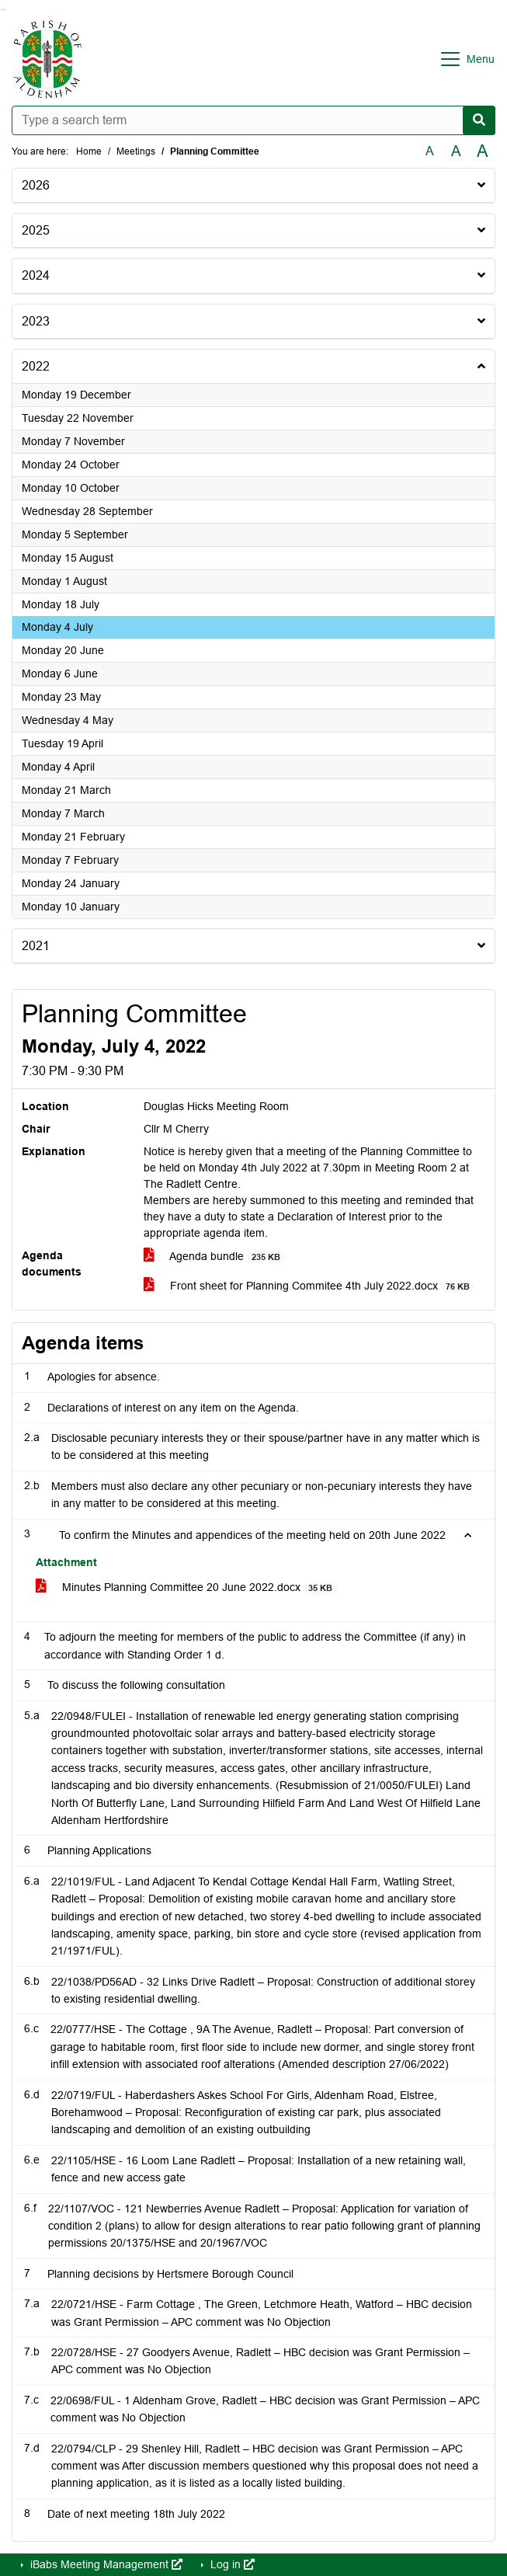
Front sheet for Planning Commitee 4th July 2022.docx (309, 1286)
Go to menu (4, 9)
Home (89, 151)
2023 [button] (36, 321)
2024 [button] (36, 275)
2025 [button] (36, 230)
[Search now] (479, 120)
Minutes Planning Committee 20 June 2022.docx (187, 1587)
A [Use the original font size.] (429, 151)
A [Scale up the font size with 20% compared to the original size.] (456, 151)
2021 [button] (36, 945)
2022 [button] (36, 366)
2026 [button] (36, 185)
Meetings (135, 151)
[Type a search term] (253, 120)
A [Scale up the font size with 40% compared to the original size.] (482, 151)
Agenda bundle (215, 1256)
